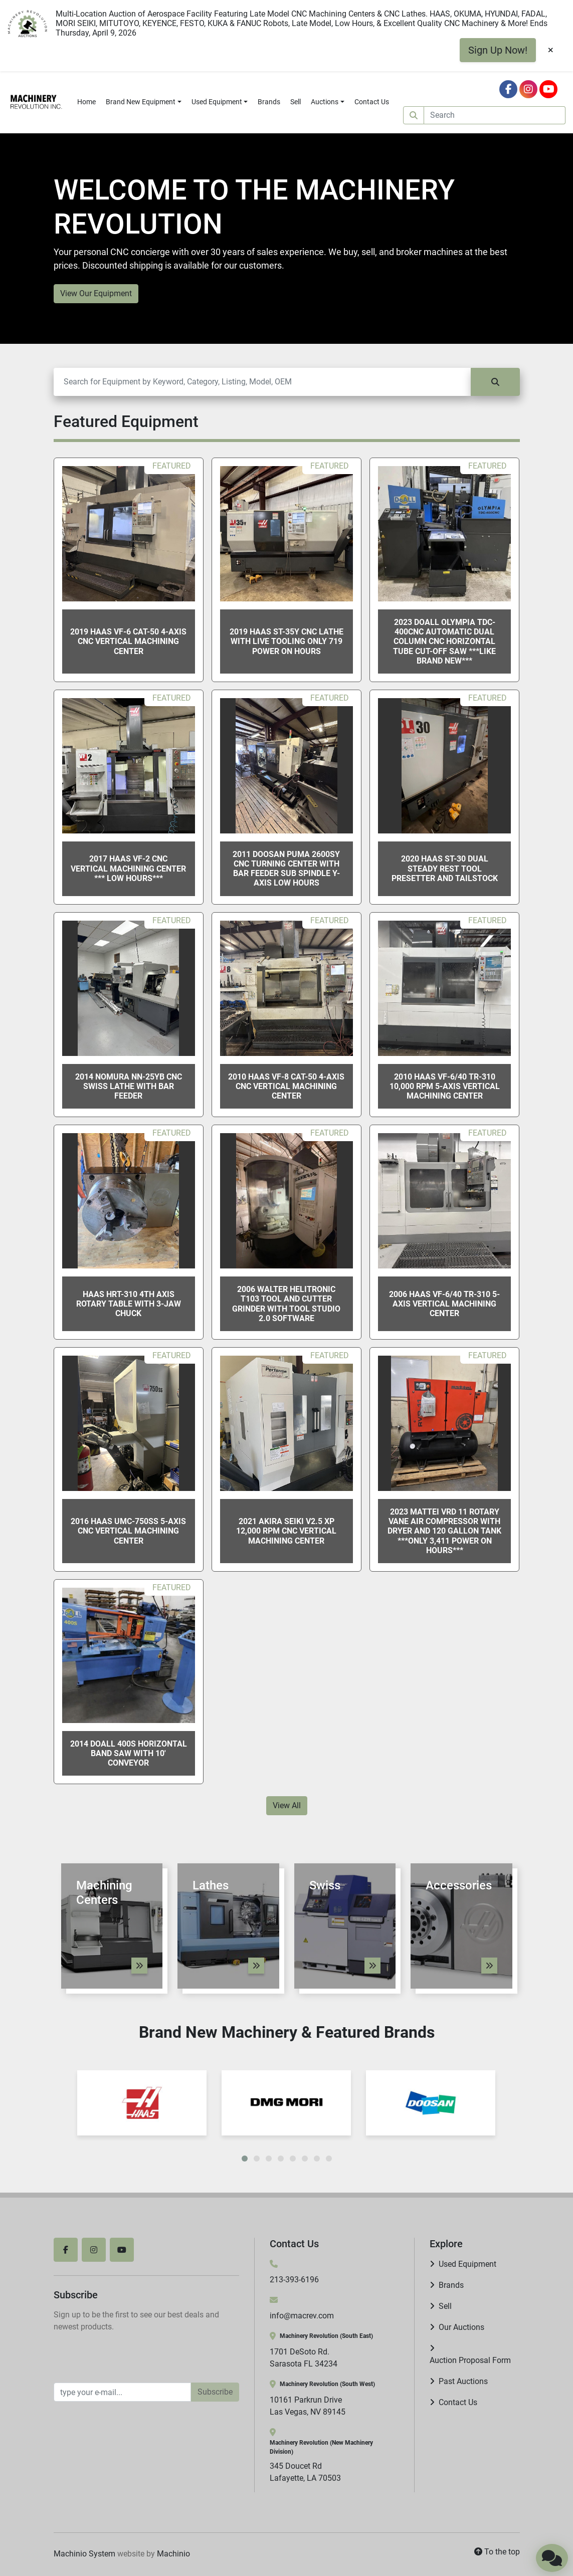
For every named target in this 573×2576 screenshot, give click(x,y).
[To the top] (497, 2552)
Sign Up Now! (497, 50)
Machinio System (84, 2553)
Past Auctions (463, 2381)
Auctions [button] (324, 102)
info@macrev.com (302, 2315)
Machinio (173, 2553)
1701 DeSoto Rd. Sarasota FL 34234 (303, 2358)
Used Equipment (217, 102)
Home (86, 102)
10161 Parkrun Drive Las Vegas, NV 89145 (307, 2406)
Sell (295, 102)
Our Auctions (461, 2327)
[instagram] (528, 89)
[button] (143, 102)
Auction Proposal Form (470, 2360)
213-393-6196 (294, 2279)
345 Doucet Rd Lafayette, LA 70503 (305, 2472)
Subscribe (215, 2392)
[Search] (494, 115)
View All (287, 1805)
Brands (269, 102)
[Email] (122, 2392)
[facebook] (508, 89)
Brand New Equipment (140, 102)
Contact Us (371, 102)
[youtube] (548, 89)
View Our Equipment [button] (96, 293)
